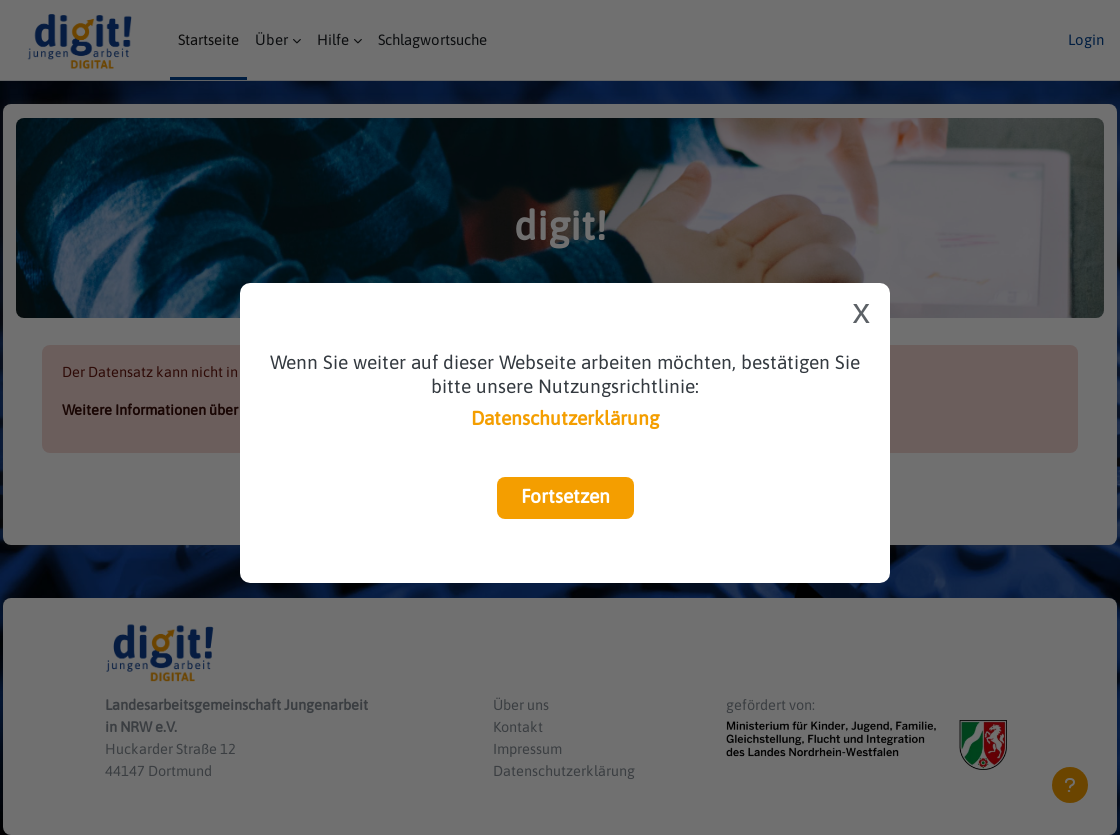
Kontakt (527, 723)
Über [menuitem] (271, 39)
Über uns (530, 701)
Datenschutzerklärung (565, 418)
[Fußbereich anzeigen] (1070, 785)
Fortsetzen (565, 496)
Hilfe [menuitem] (333, 39)
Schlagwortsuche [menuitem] (432, 39)
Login (1086, 39)
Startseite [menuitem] (208, 39)
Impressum (537, 746)
